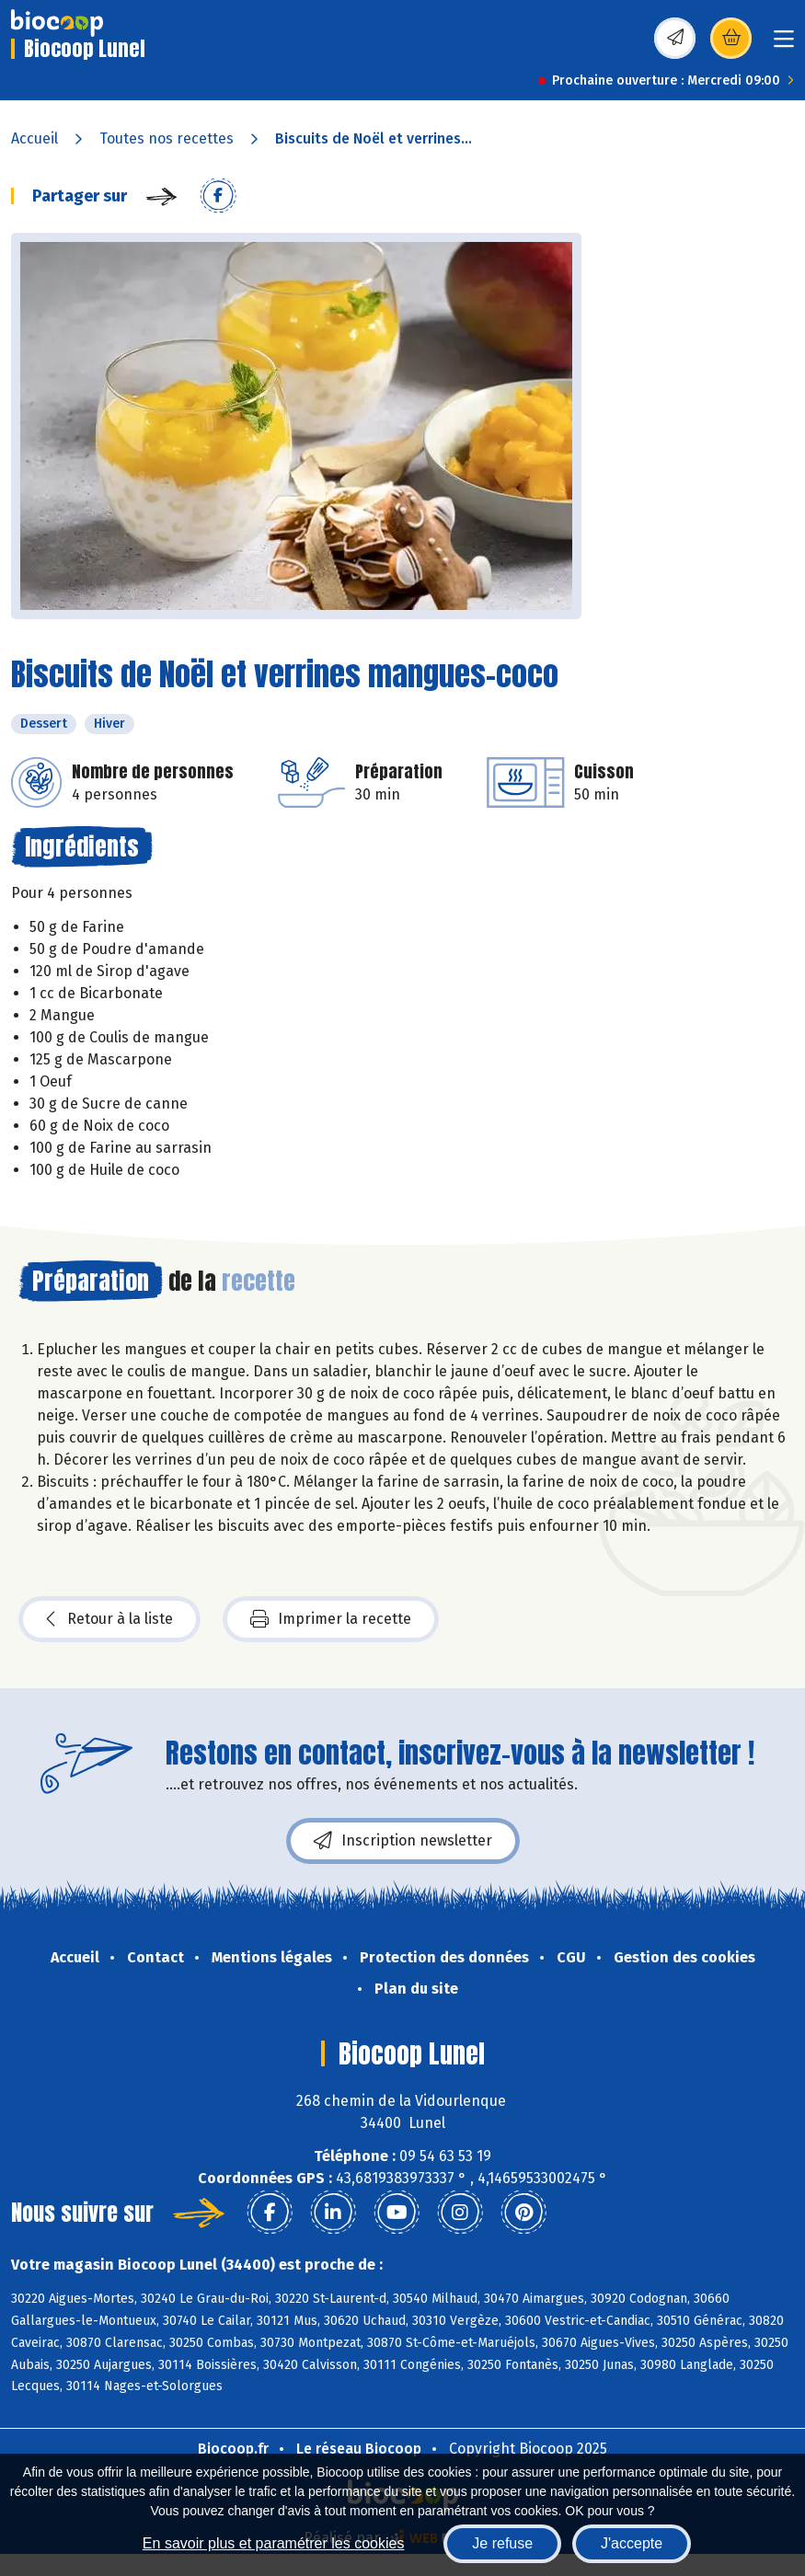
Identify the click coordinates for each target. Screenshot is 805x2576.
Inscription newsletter (403, 1841)
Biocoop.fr (233, 2448)
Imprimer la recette (330, 1619)
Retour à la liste (109, 1619)
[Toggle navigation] (784, 44)
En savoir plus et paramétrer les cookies (274, 2543)
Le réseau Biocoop (358, 2448)
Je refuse (502, 2543)
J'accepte (631, 2543)
